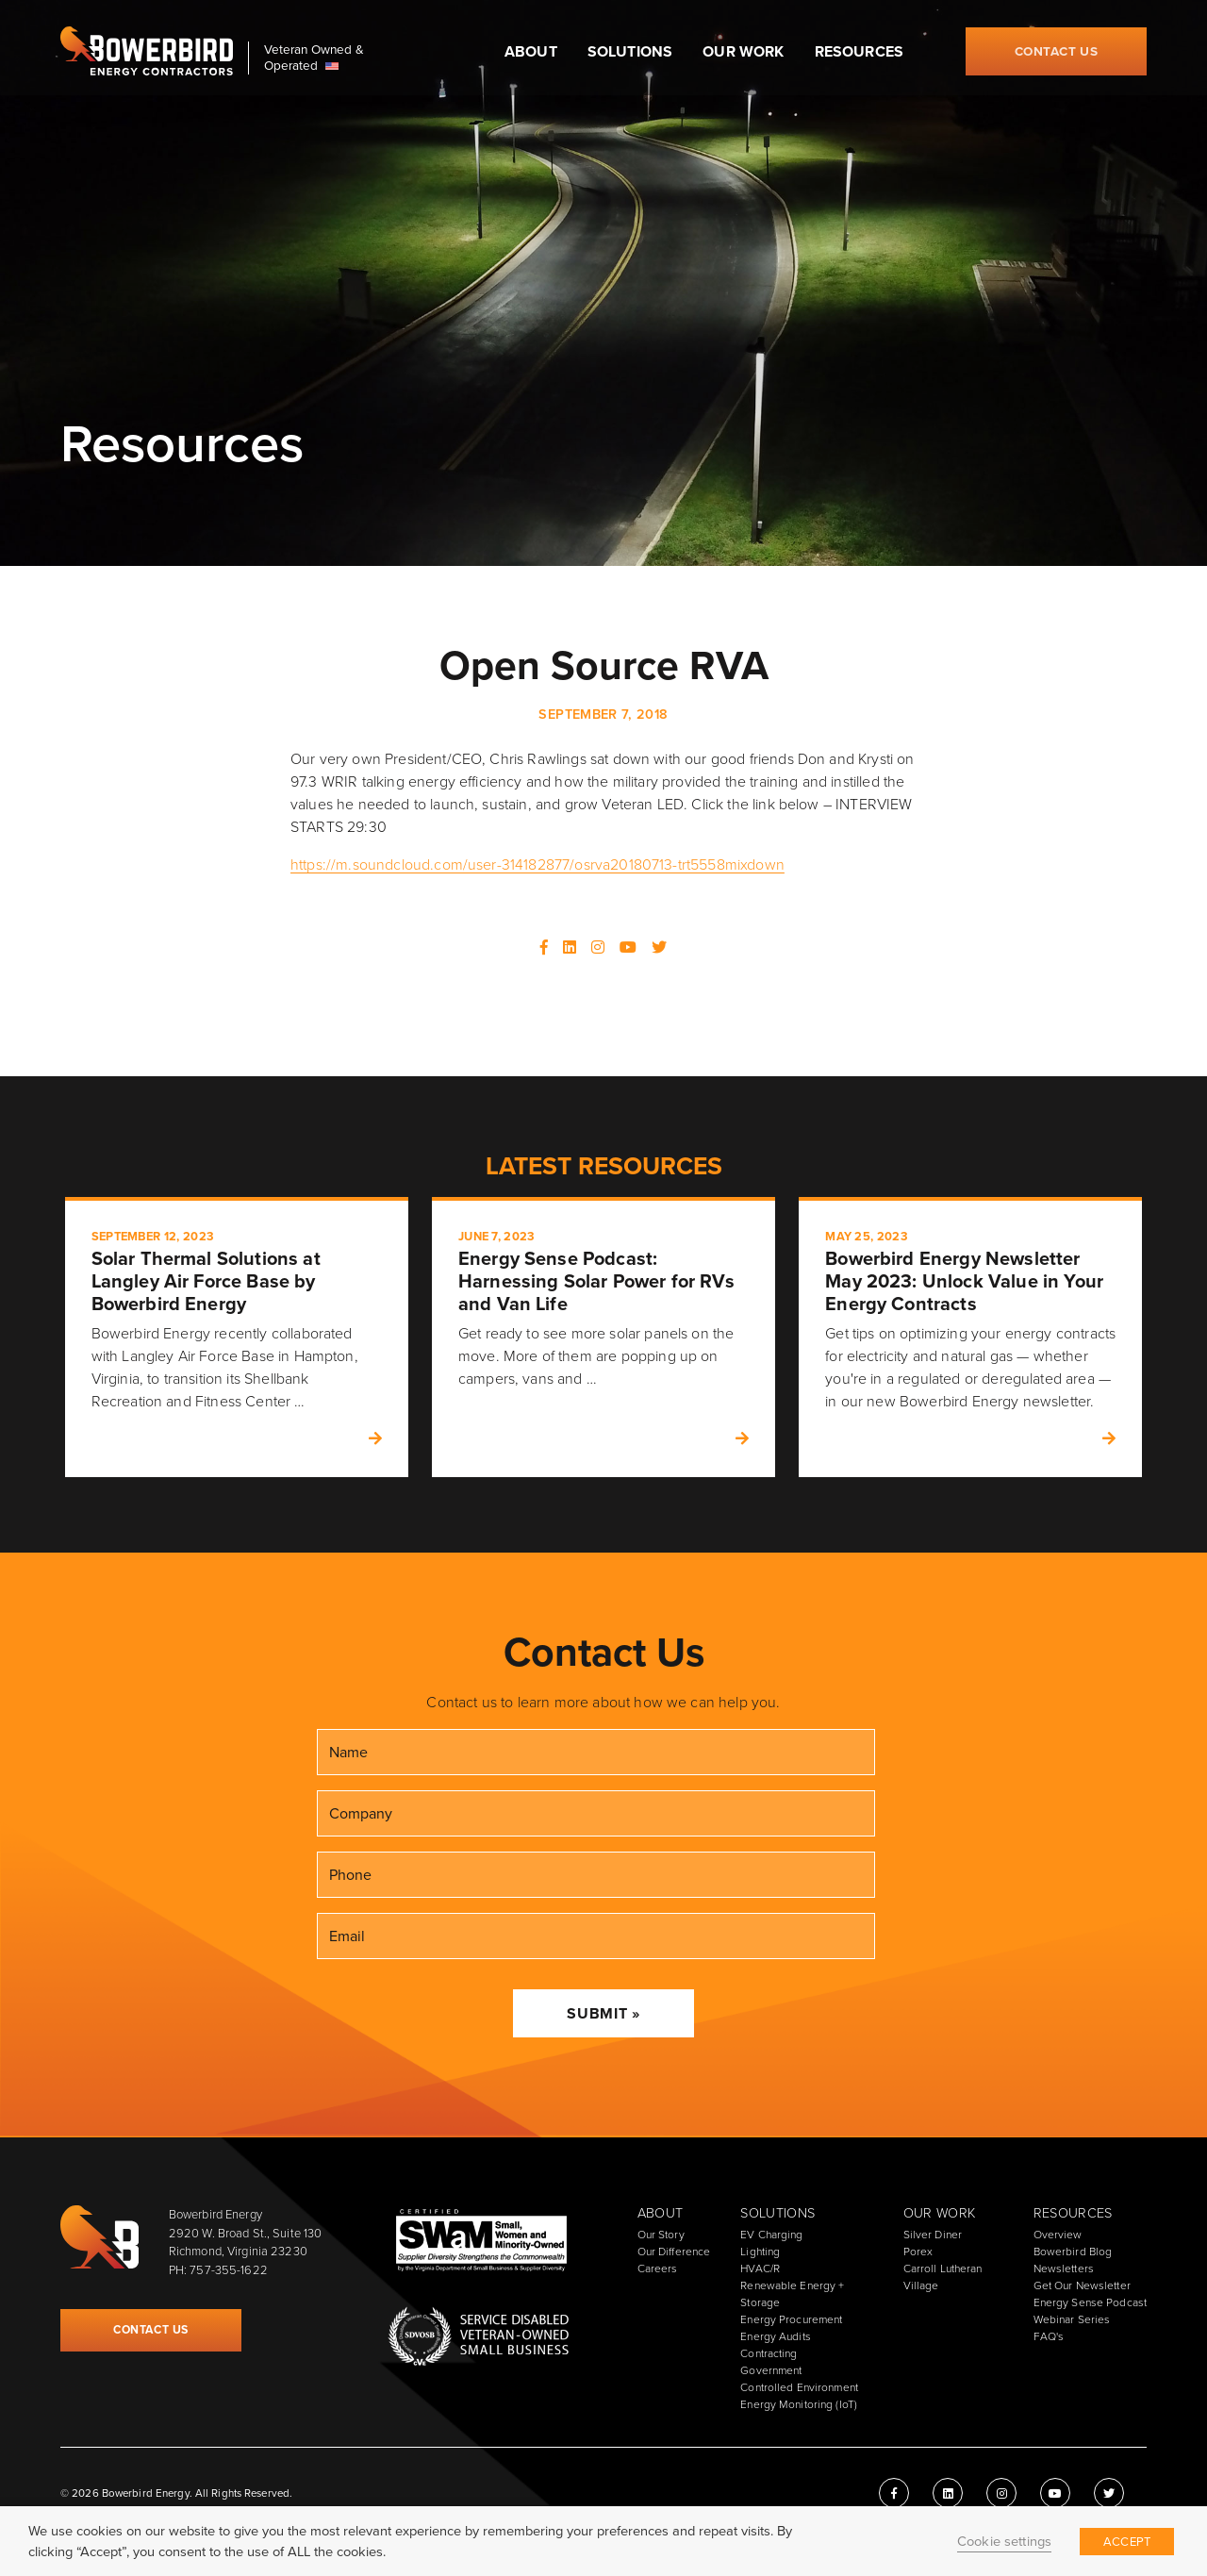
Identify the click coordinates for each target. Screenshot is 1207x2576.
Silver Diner (932, 2234)
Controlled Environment (799, 2387)
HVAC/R (760, 2268)
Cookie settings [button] (1004, 2541)
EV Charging (771, 2234)
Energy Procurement (791, 2319)
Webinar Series (1072, 2319)
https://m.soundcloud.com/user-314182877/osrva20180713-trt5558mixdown (537, 864)
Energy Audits (775, 2336)
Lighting (760, 2251)
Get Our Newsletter (1082, 2285)
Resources (859, 51)
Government (771, 2370)
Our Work (743, 51)
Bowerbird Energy (146, 51)
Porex (918, 2251)
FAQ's (1049, 2336)
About (530, 51)
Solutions (629, 51)
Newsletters (1063, 2268)
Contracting (768, 2353)
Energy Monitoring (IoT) (798, 2404)
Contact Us (1057, 51)
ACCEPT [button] (1126, 2542)
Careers (657, 2268)
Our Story (661, 2234)
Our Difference (674, 2251)
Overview (1058, 2234)
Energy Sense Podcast (1090, 2302)
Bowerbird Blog (1073, 2251)
